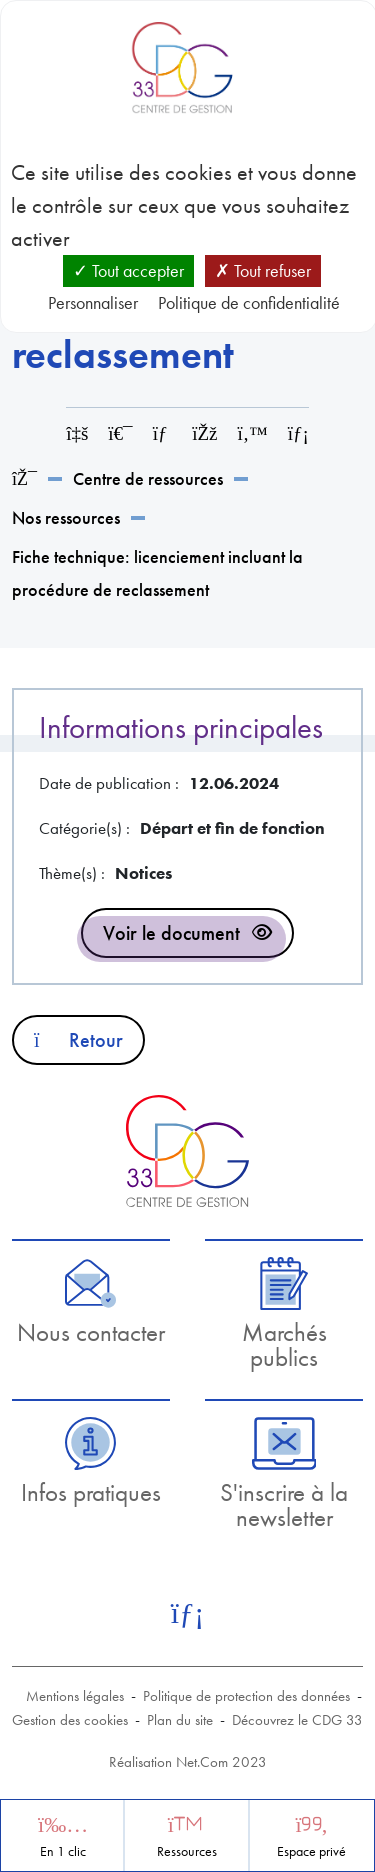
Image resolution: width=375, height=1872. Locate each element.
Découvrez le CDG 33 (297, 1720)
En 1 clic (63, 1851)
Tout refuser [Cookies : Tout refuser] (263, 270)
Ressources (187, 1851)
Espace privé (311, 1851)
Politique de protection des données (246, 1696)
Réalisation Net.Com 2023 (188, 1762)
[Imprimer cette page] (120, 433)
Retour (78, 1040)
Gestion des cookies (70, 1720)
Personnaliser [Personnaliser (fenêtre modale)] (93, 302)
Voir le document (171, 933)
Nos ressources (66, 517)
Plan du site (180, 1720)
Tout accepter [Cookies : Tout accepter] (128, 270)
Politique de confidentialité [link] (249, 302)
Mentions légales (75, 1696)
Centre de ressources (148, 478)
